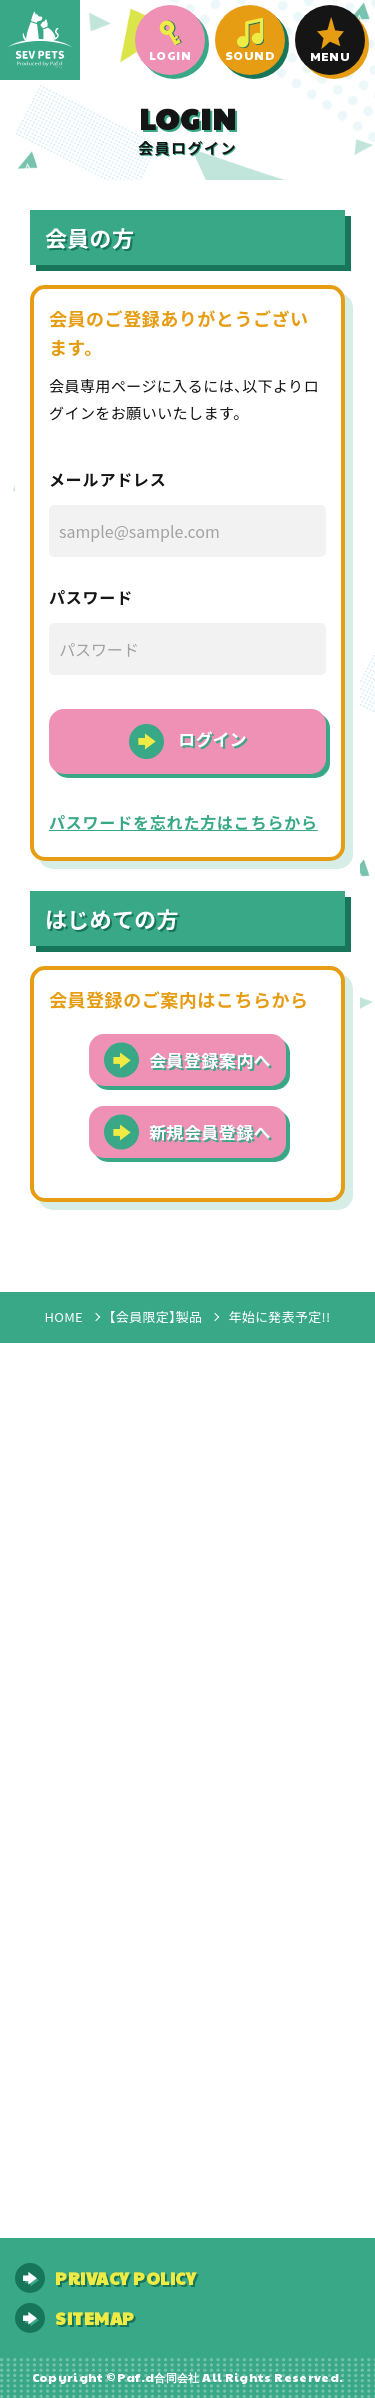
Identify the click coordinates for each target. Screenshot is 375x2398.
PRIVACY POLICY (125, 2278)
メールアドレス (108, 481)
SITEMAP (95, 2318)
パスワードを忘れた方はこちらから (183, 824)
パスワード (91, 599)
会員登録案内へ (210, 1061)
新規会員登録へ (210, 1133)
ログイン (213, 740)
